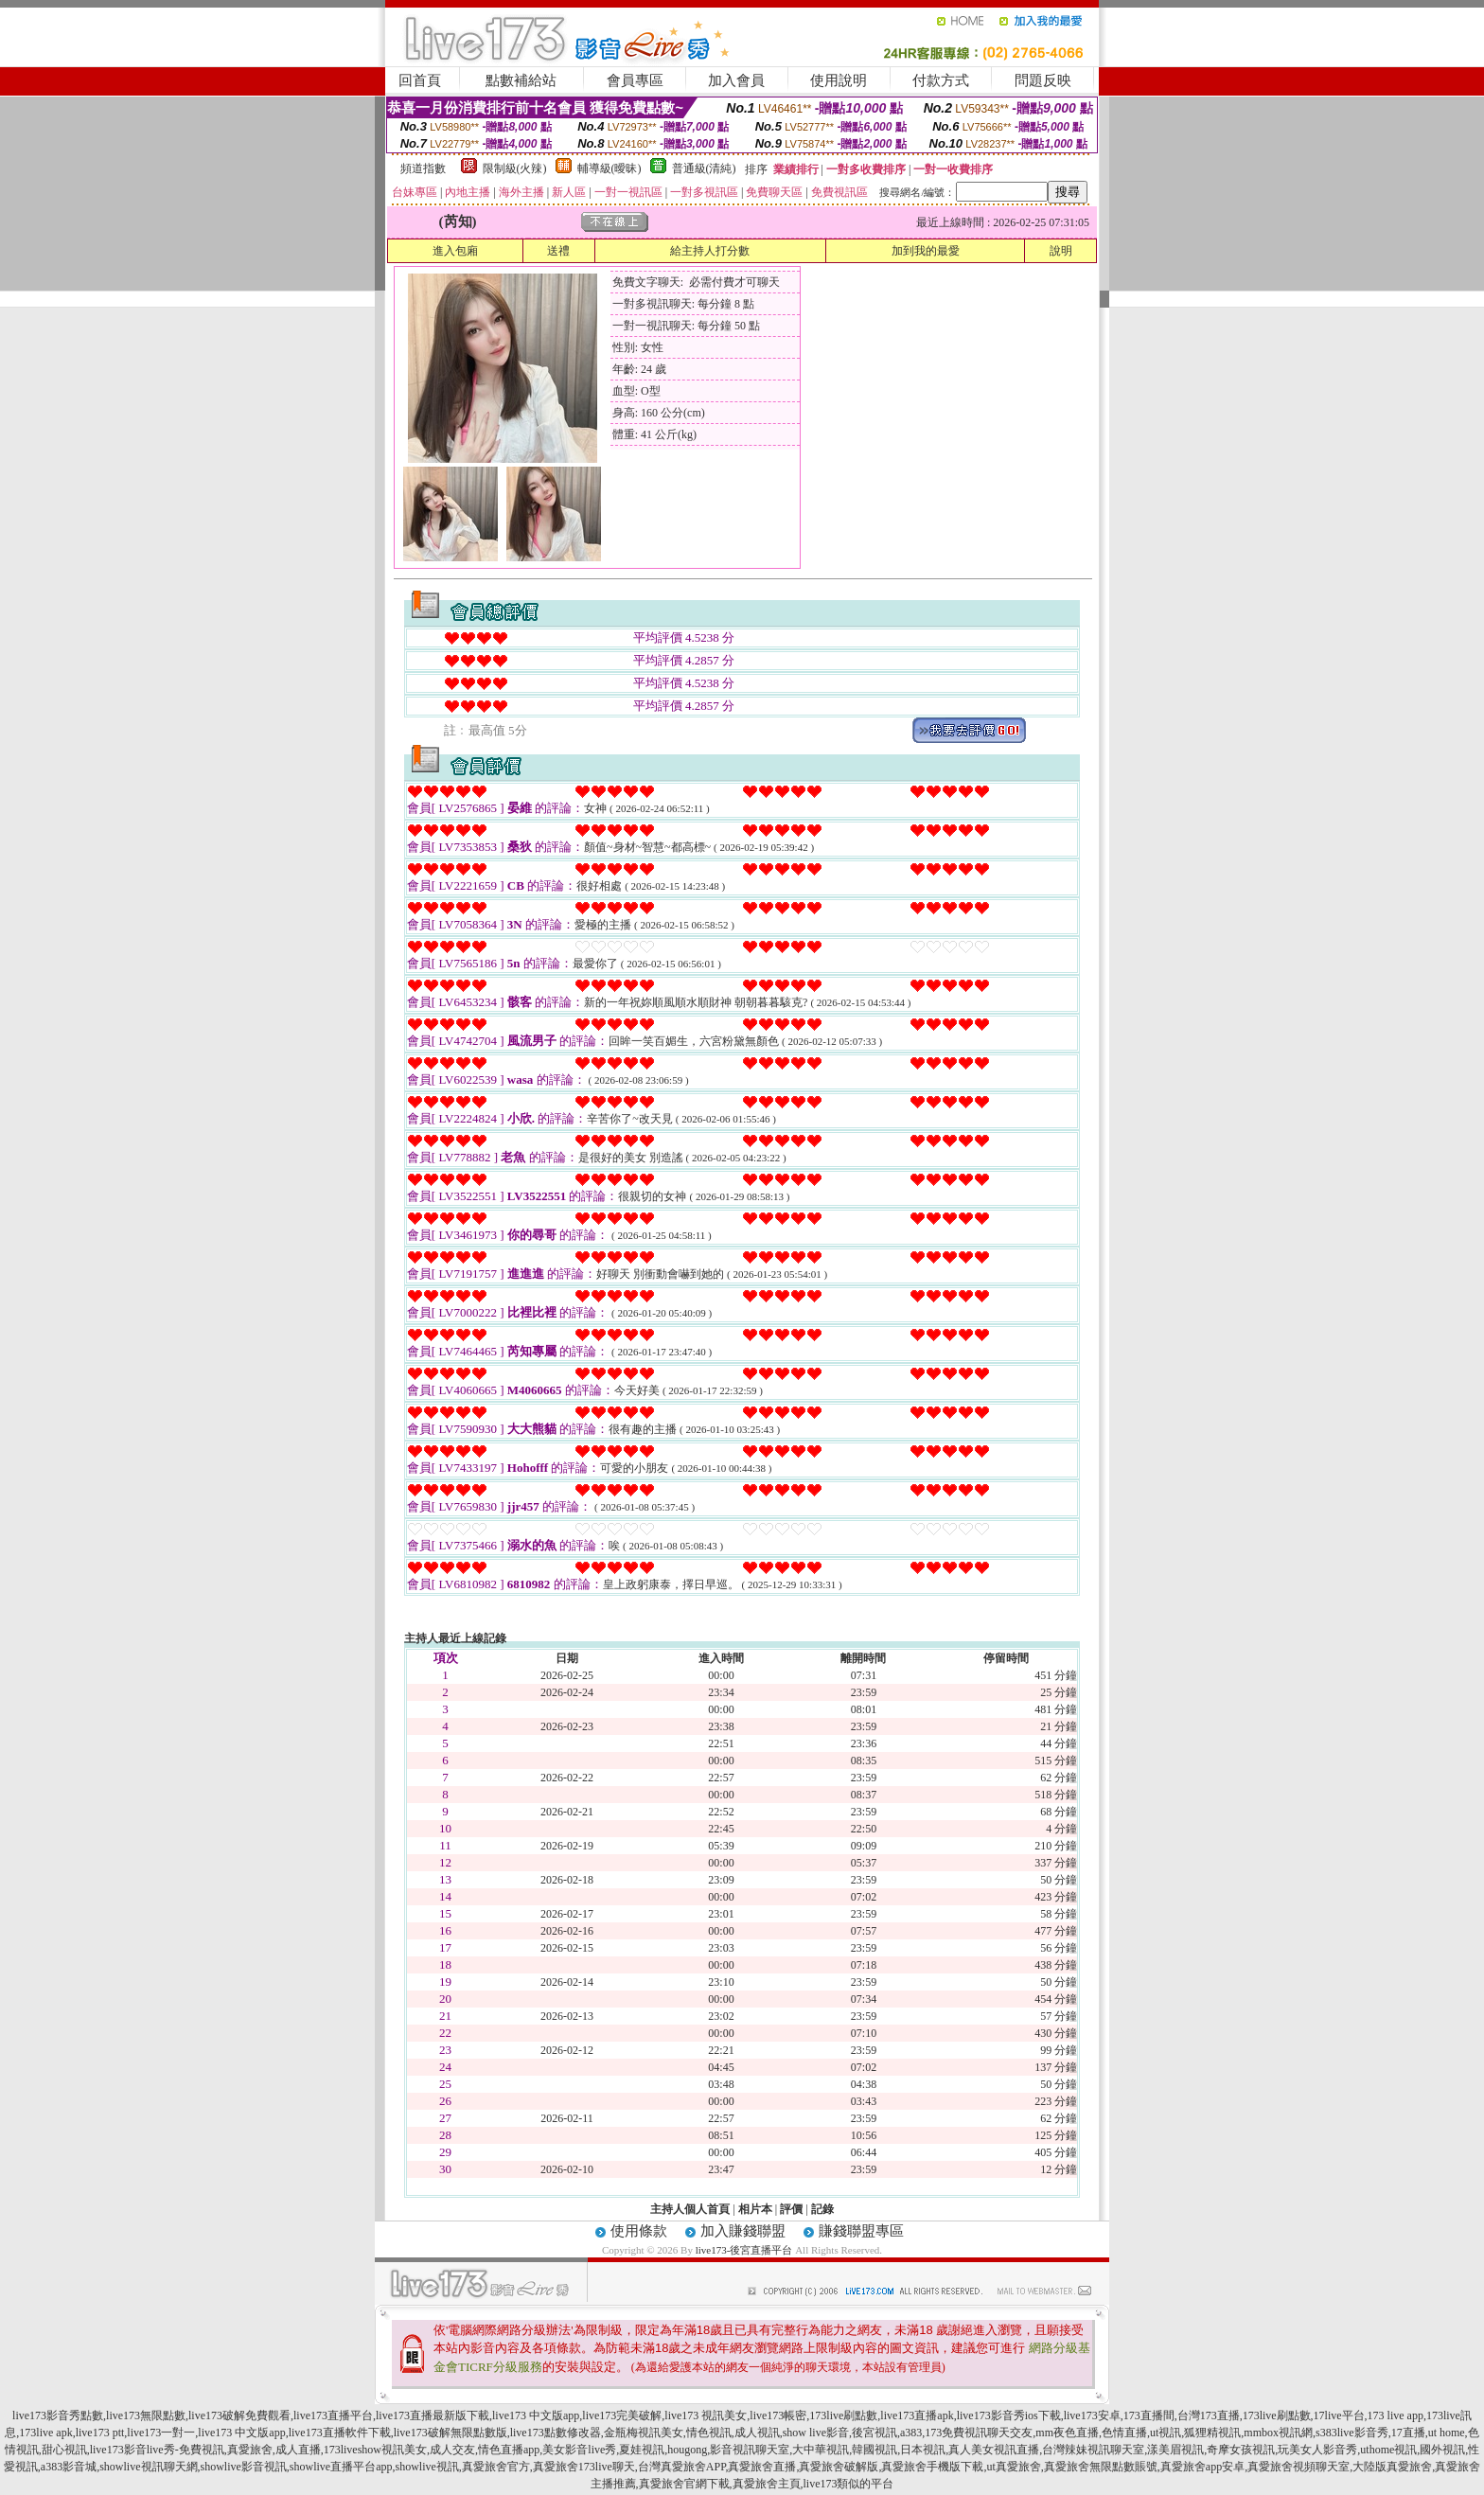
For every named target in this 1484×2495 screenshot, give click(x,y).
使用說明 (838, 80)
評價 (791, 2209)
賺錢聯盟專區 (861, 2230)
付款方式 (940, 80)
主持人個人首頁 (690, 2209)
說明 (1061, 250)
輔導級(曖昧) (609, 168)
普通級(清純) (704, 168)
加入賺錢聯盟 (743, 2230)
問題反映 (1043, 80)
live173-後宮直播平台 (744, 2250)
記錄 (822, 2209)
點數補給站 (521, 80)
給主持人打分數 (710, 250)
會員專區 (635, 80)
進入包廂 (455, 250)
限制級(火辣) (515, 168)
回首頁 (419, 80)
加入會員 (736, 80)
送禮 (558, 250)
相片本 (755, 2209)
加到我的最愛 (926, 250)
